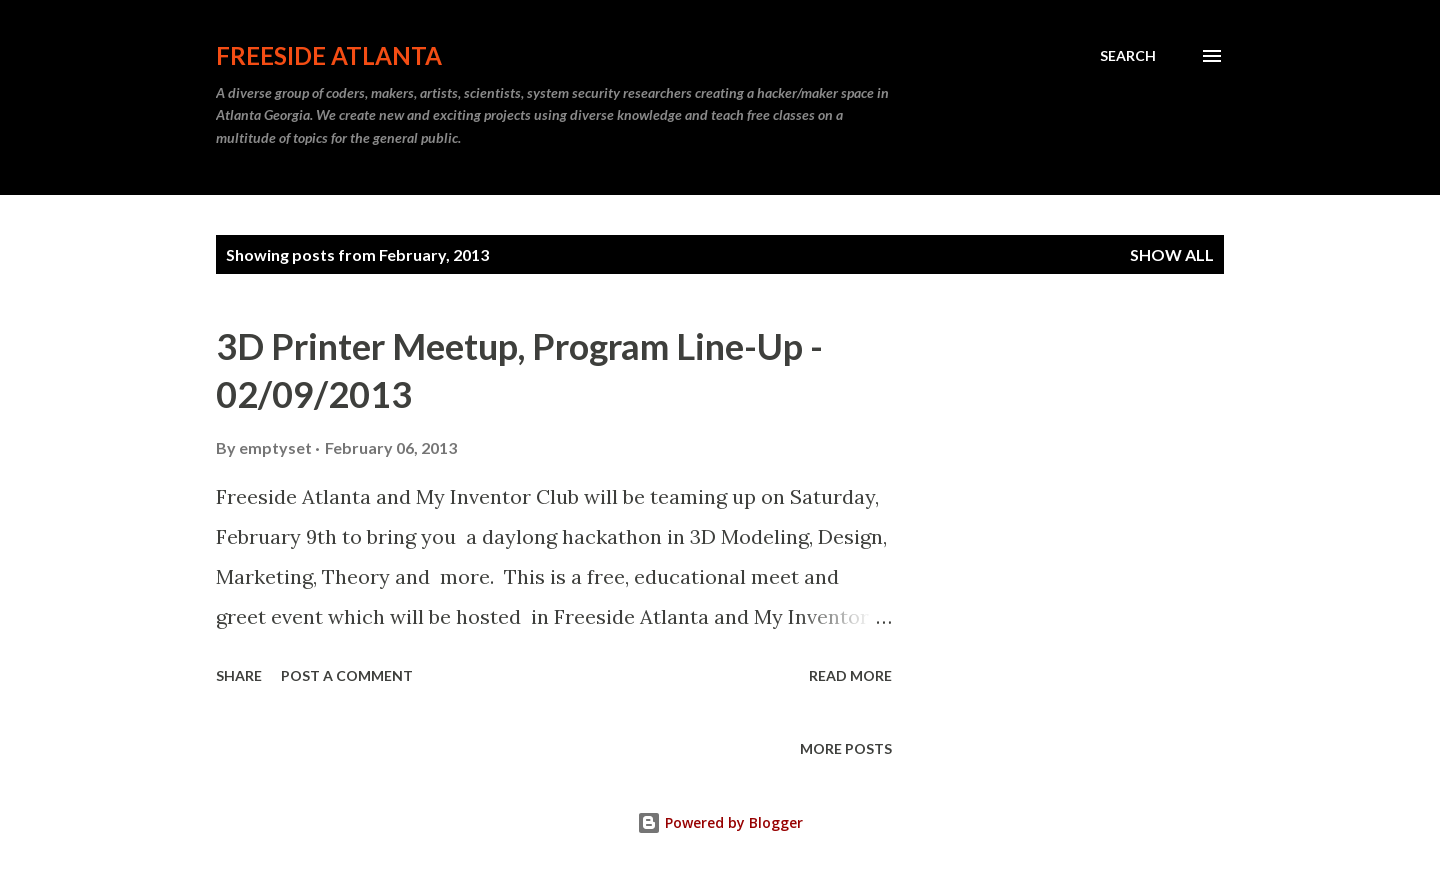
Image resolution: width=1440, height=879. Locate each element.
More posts (846, 748)
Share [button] (239, 675)
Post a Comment (347, 675)
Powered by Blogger (720, 822)
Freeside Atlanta (329, 55)
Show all (1172, 254)
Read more (850, 675)
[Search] (1128, 56)
